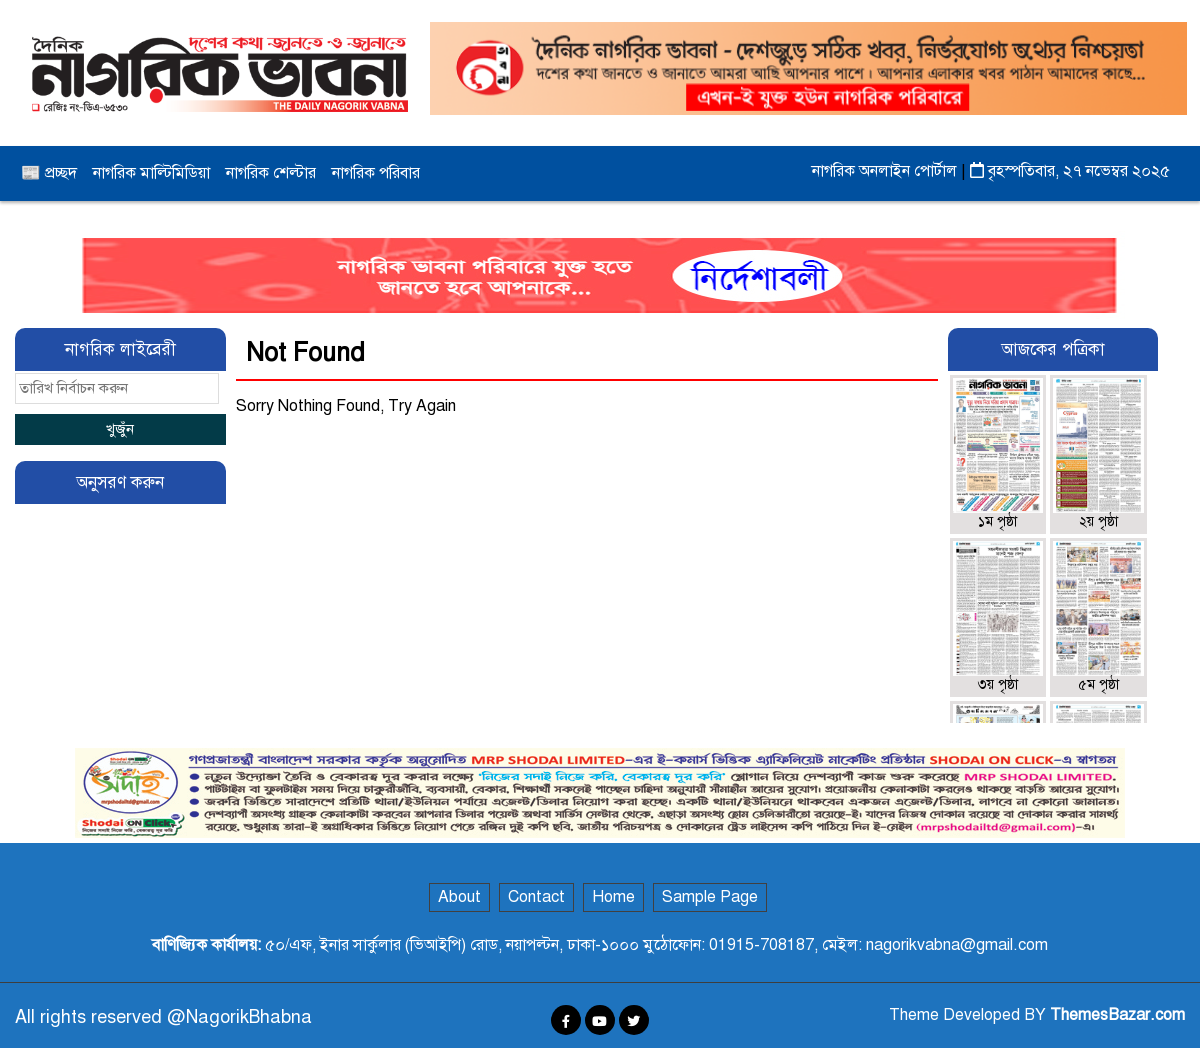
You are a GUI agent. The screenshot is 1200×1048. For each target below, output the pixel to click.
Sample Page (710, 897)
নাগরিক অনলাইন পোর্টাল (886, 171)
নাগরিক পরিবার (376, 173)
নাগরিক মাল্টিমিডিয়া (151, 173)
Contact (536, 897)
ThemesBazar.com (1117, 1015)
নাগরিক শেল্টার (271, 173)
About (459, 897)
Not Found (305, 352)
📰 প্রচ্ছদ (49, 173)
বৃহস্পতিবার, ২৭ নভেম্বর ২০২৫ (1070, 171)
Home (613, 897)
